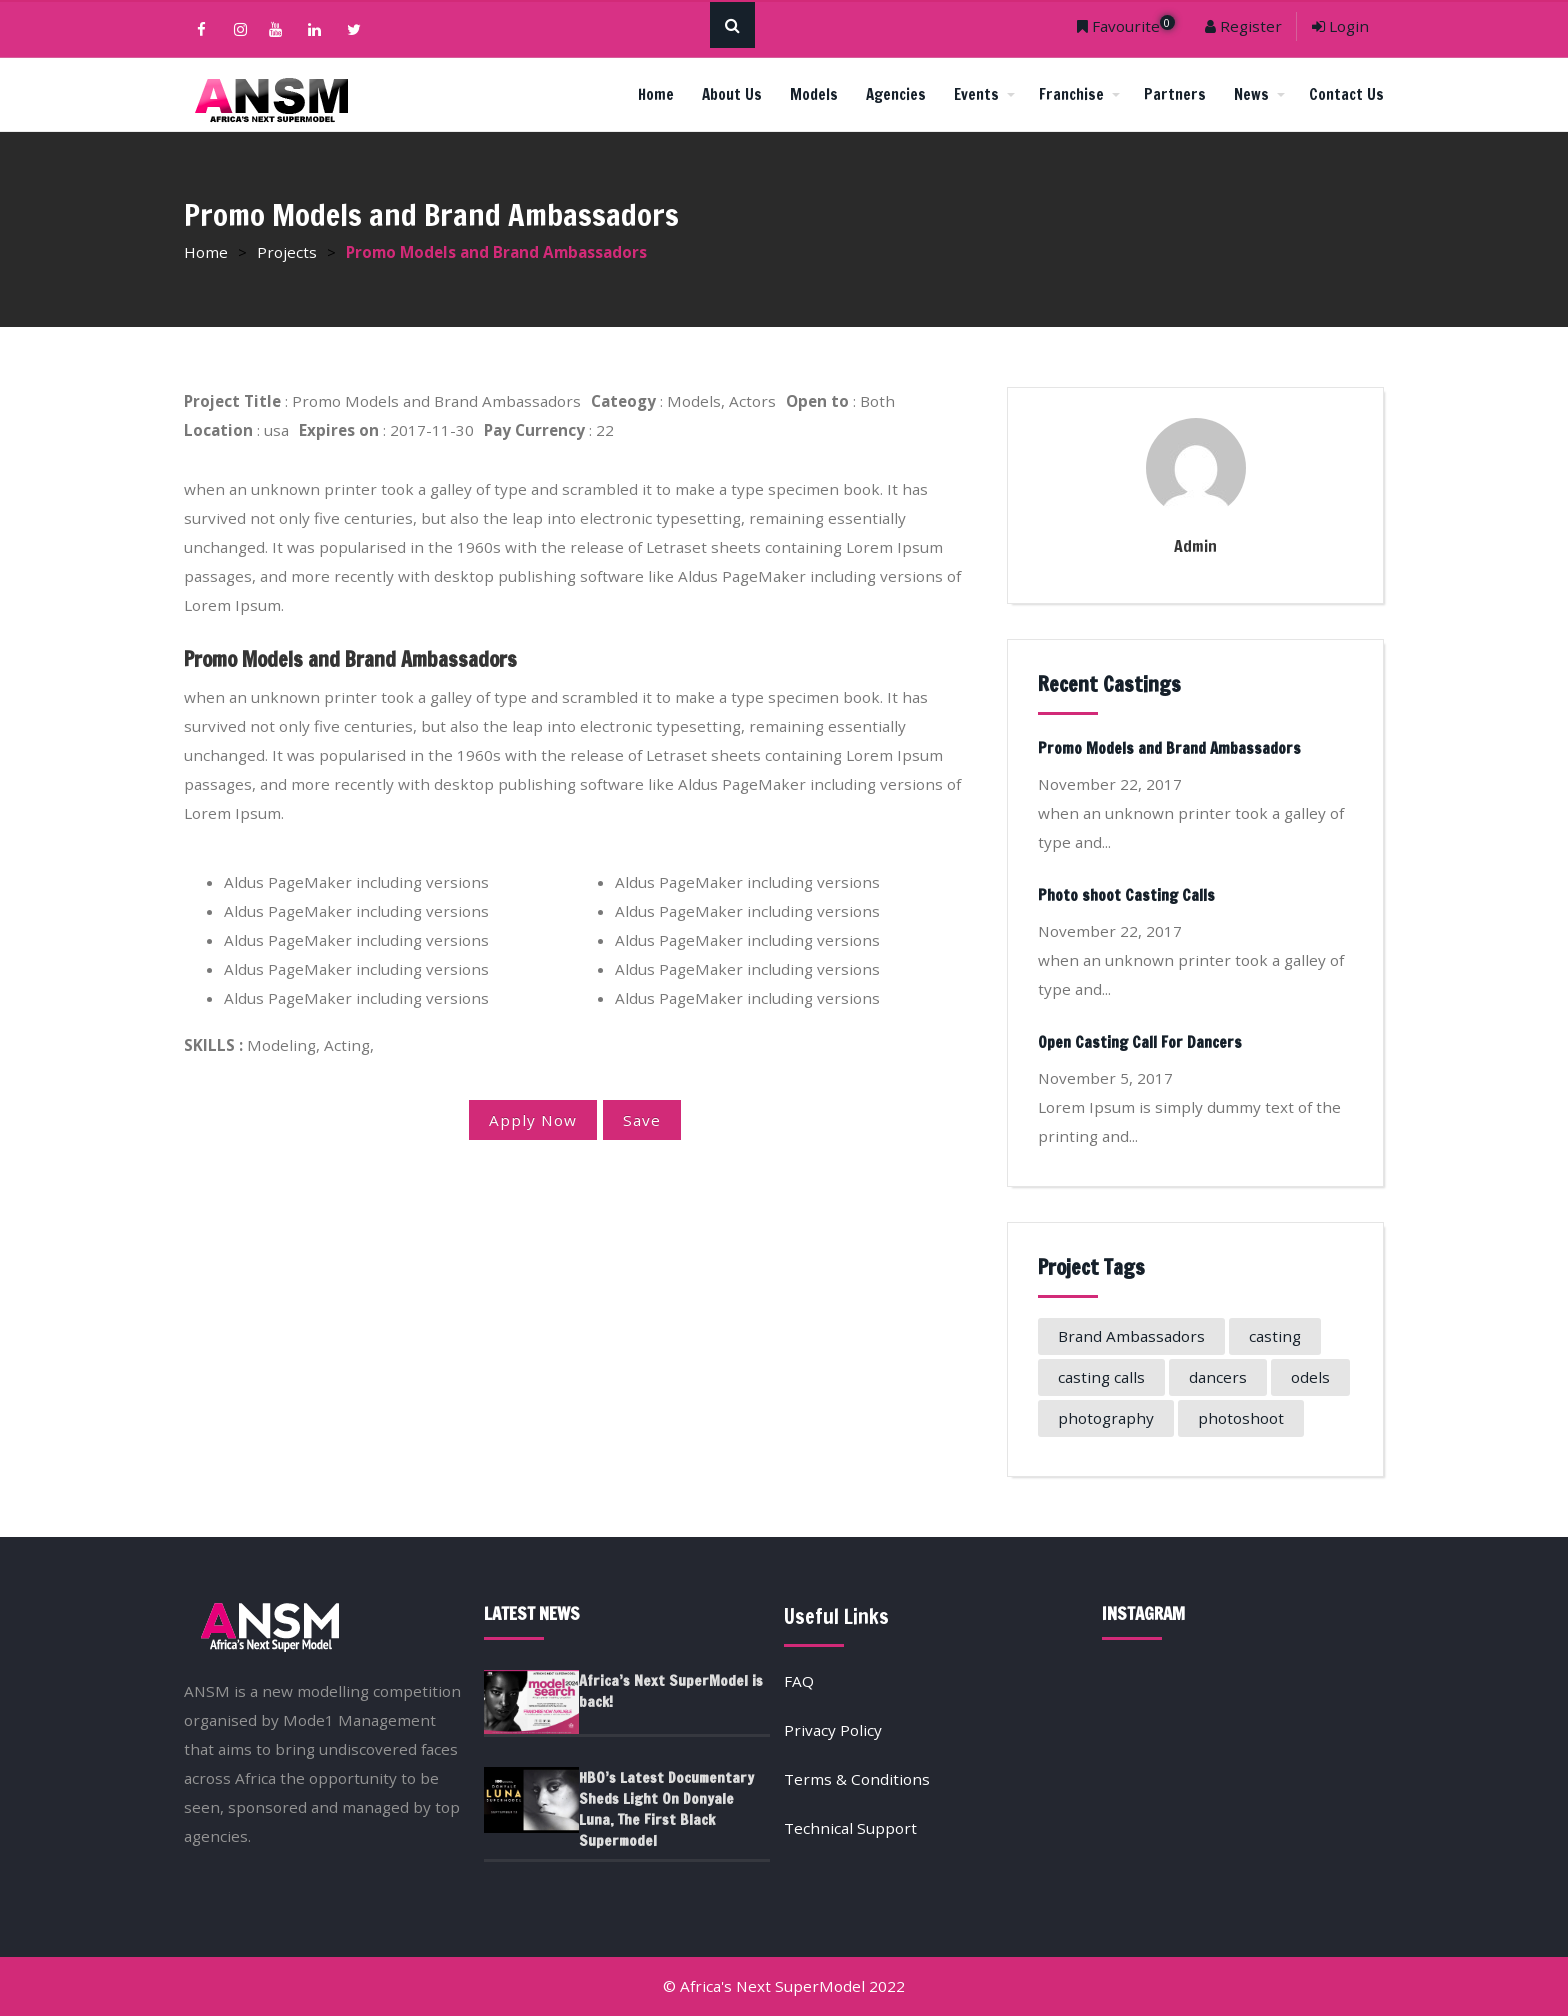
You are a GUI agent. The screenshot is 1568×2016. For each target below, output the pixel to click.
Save (642, 1120)
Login (1340, 26)
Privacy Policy (833, 1730)
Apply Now (533, 1120)
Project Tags (1091, 1267)
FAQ (799, 1681)
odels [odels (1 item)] (1310, 1377)
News (1259, 94)
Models (814, 94)
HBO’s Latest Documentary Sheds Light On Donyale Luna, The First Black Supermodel (666, 1809)
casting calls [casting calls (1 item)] (1101, 1377)
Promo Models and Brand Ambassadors (1169, 748)
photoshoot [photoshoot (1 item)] (1241, 1418)
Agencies (896, 94)
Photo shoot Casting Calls (1126, 895)
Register (1243, 26)
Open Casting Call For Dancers (1140, 1042)
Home (656, 94)
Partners (1175, 94)
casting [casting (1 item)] (1275, 1336)
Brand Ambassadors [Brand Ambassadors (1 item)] (1131, 1336)
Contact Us (1346, 94)
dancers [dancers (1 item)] (1218, 1377)
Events (984, 94)
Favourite (1126, 26)
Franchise (1079, 94)
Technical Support (850, 1828)
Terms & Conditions (857, 1779)
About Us (732, 94)
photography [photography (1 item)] (1106, 1418)
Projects (287, 252)
